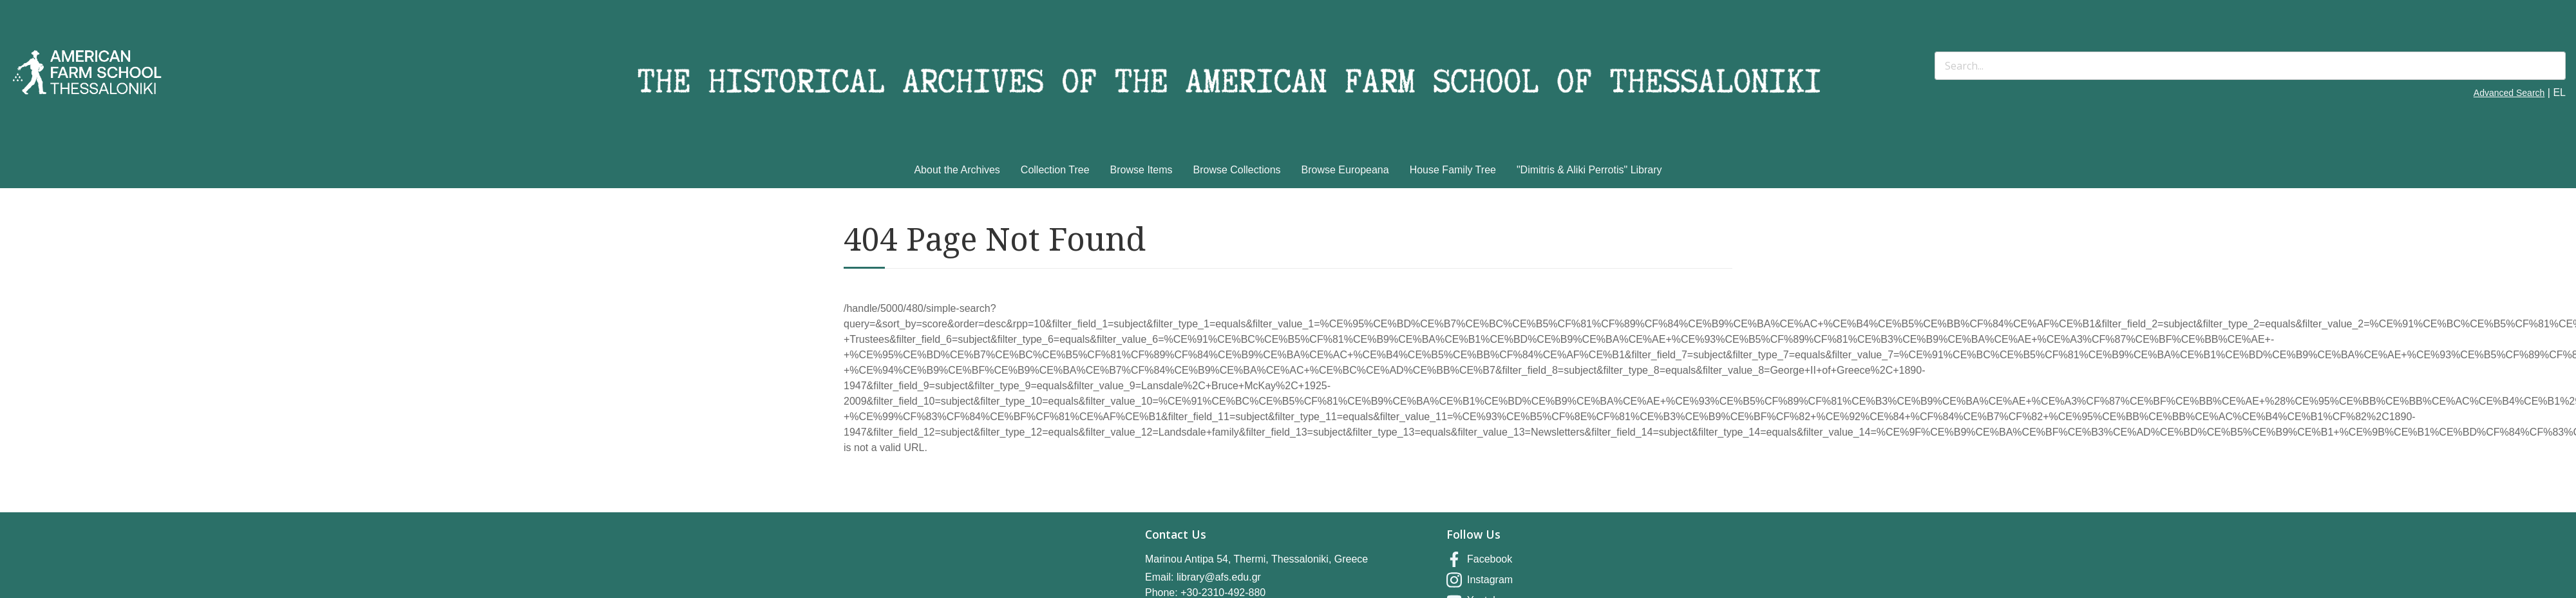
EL (2559, 92)
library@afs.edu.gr (1219, 577)
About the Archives (956, 169)
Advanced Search (2509, 93)
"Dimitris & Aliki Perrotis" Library (1589, 169)
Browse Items (1141, 169)
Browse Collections (1237, 169)
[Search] (2250, 66)
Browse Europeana (1345, 169)
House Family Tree (1453, 169)
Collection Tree (1055, 169)
